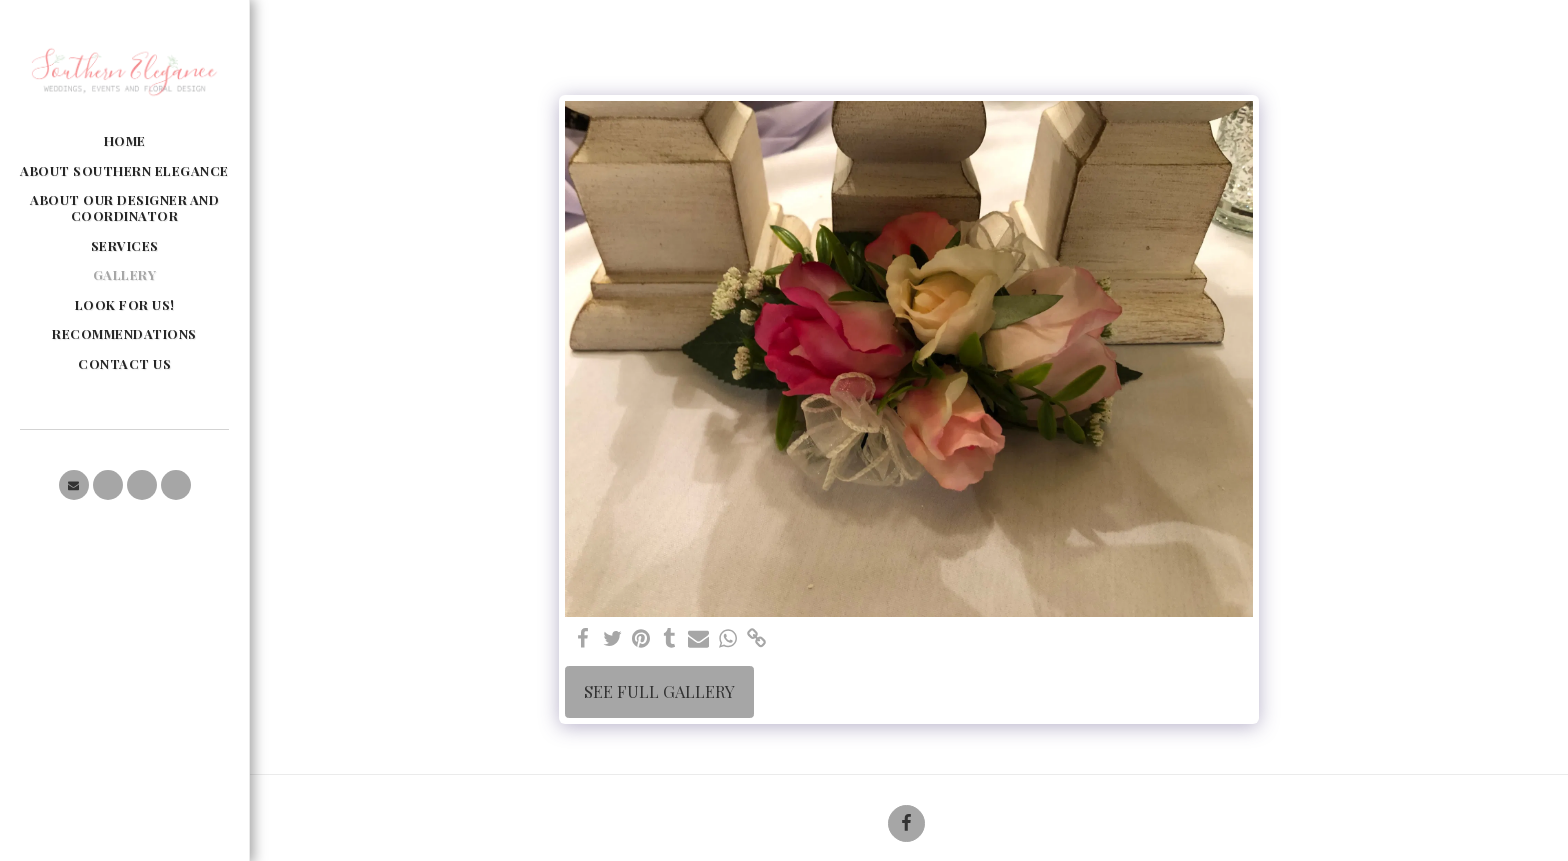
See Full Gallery (659, 691)
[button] (74, 485)
